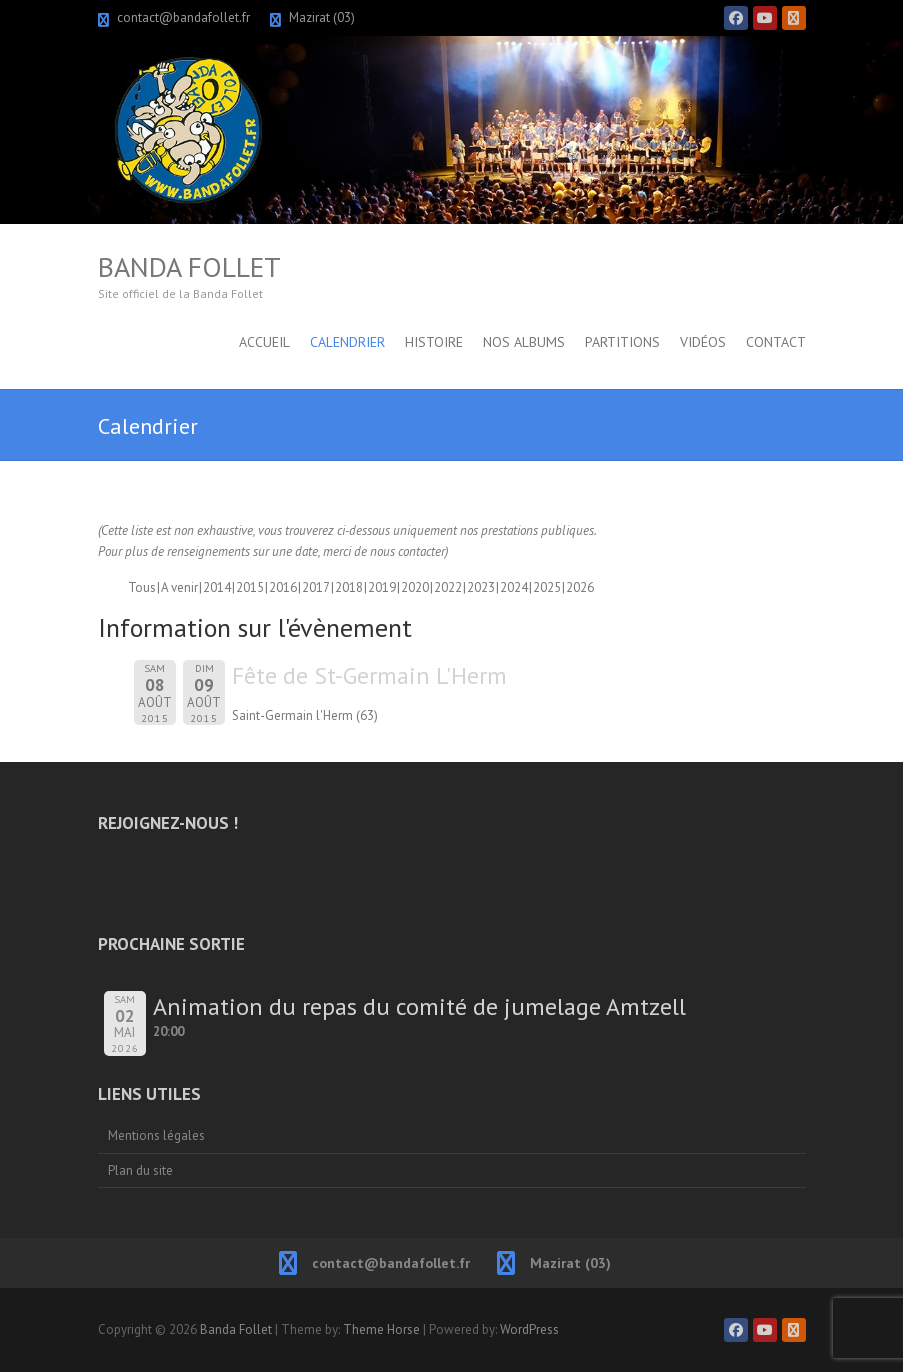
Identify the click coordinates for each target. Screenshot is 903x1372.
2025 (547, 587)
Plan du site (140, 1170)
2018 (349, 587)
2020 (415, 587)
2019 (382, 587)
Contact (776, 342)
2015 (250, 587)
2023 (481, 587)
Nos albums (524, 342)
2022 (448, 587)
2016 (283, 587)
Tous (142, 587)
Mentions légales (156, 1135)
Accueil (264, 342)
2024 (514, 587)
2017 (316, 587)
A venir (179, 587)
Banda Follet (189, 267)
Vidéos (703, 342)
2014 (217, 587)
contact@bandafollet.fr (183, 17)
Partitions (622, 342)
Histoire (434, 342)
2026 (580, 587)
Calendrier (347, 342)
